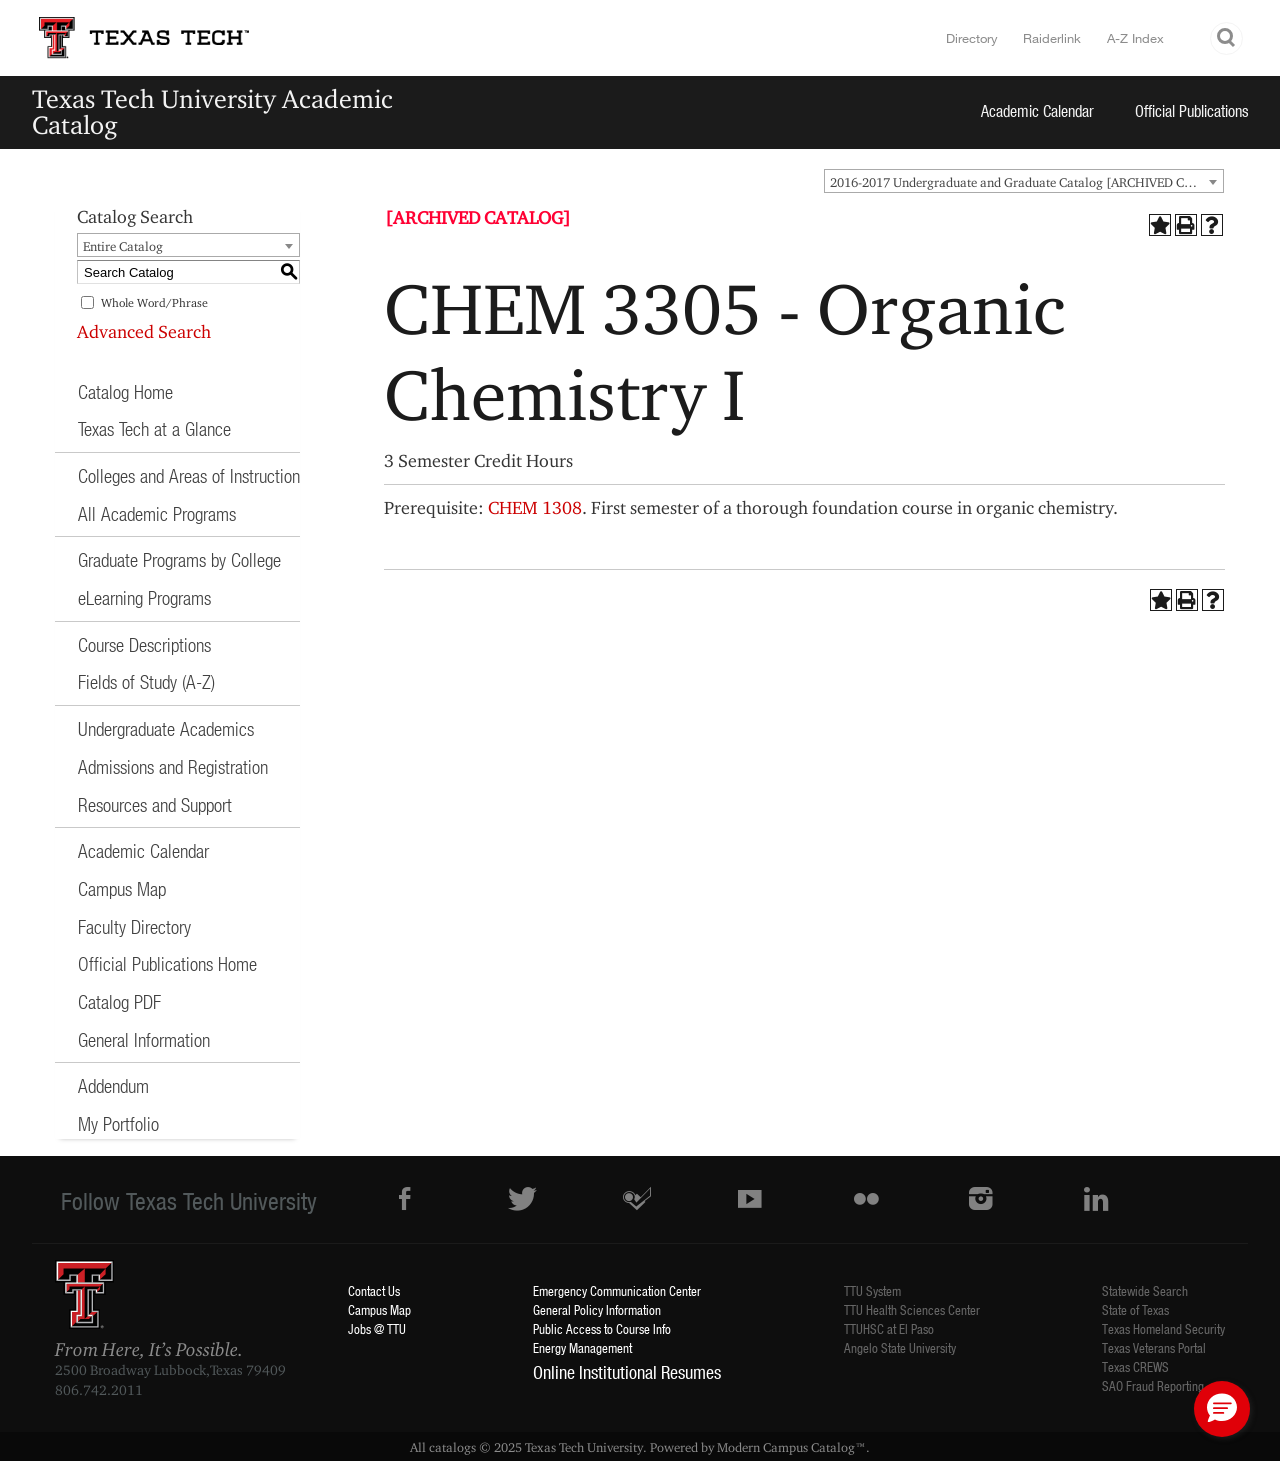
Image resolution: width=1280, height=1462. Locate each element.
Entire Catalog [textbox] (123, 246)
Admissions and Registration (173, 766)
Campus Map (122, 888)
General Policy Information (597, 1309)
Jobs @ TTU (377, 1328)
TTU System (872, 1290)
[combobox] (1024, 181)
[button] (1222, 1409)
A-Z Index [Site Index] (1135, 38)
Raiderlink (1052, 38)
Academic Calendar (1037, 110)
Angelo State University (900, 1347)
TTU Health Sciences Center (912, 1309)
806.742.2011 (99, 1390)
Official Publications (1192, 110)
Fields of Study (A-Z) (146, 681)
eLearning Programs (144, 597)
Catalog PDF (119, 1001)
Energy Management (582, 1347)
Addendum (113, 1085)
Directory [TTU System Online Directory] (972, 38)
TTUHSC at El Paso (889, 1328)
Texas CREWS (1135, 1366)
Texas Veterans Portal (1154, 1347)
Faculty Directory (134, 926)
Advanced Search (144, 331)
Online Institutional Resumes (627, 1372)
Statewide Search (1145, 1290)
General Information (144, 1039)
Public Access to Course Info (602, 1328)
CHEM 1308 (535, 507)
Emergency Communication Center (617, 1290)
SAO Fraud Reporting (1153, 1385)
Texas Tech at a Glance (154, 428)
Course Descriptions (144, 644)
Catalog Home (125, 391)
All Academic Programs (157, 513)
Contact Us (374, 1290)
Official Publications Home (167, 963)
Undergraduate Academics (166, 728)
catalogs (452, 1447)
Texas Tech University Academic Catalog (212, 111)
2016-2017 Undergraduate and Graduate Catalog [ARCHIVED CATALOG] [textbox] (1026, 182)
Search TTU (1227, 38)
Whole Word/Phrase (154, 302)
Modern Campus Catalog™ (791, 1447)
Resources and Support (155, 804)
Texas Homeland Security (1163, 1328)
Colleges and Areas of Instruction (189, 475)
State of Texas (1135, 1309)
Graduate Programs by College (179, 559)
